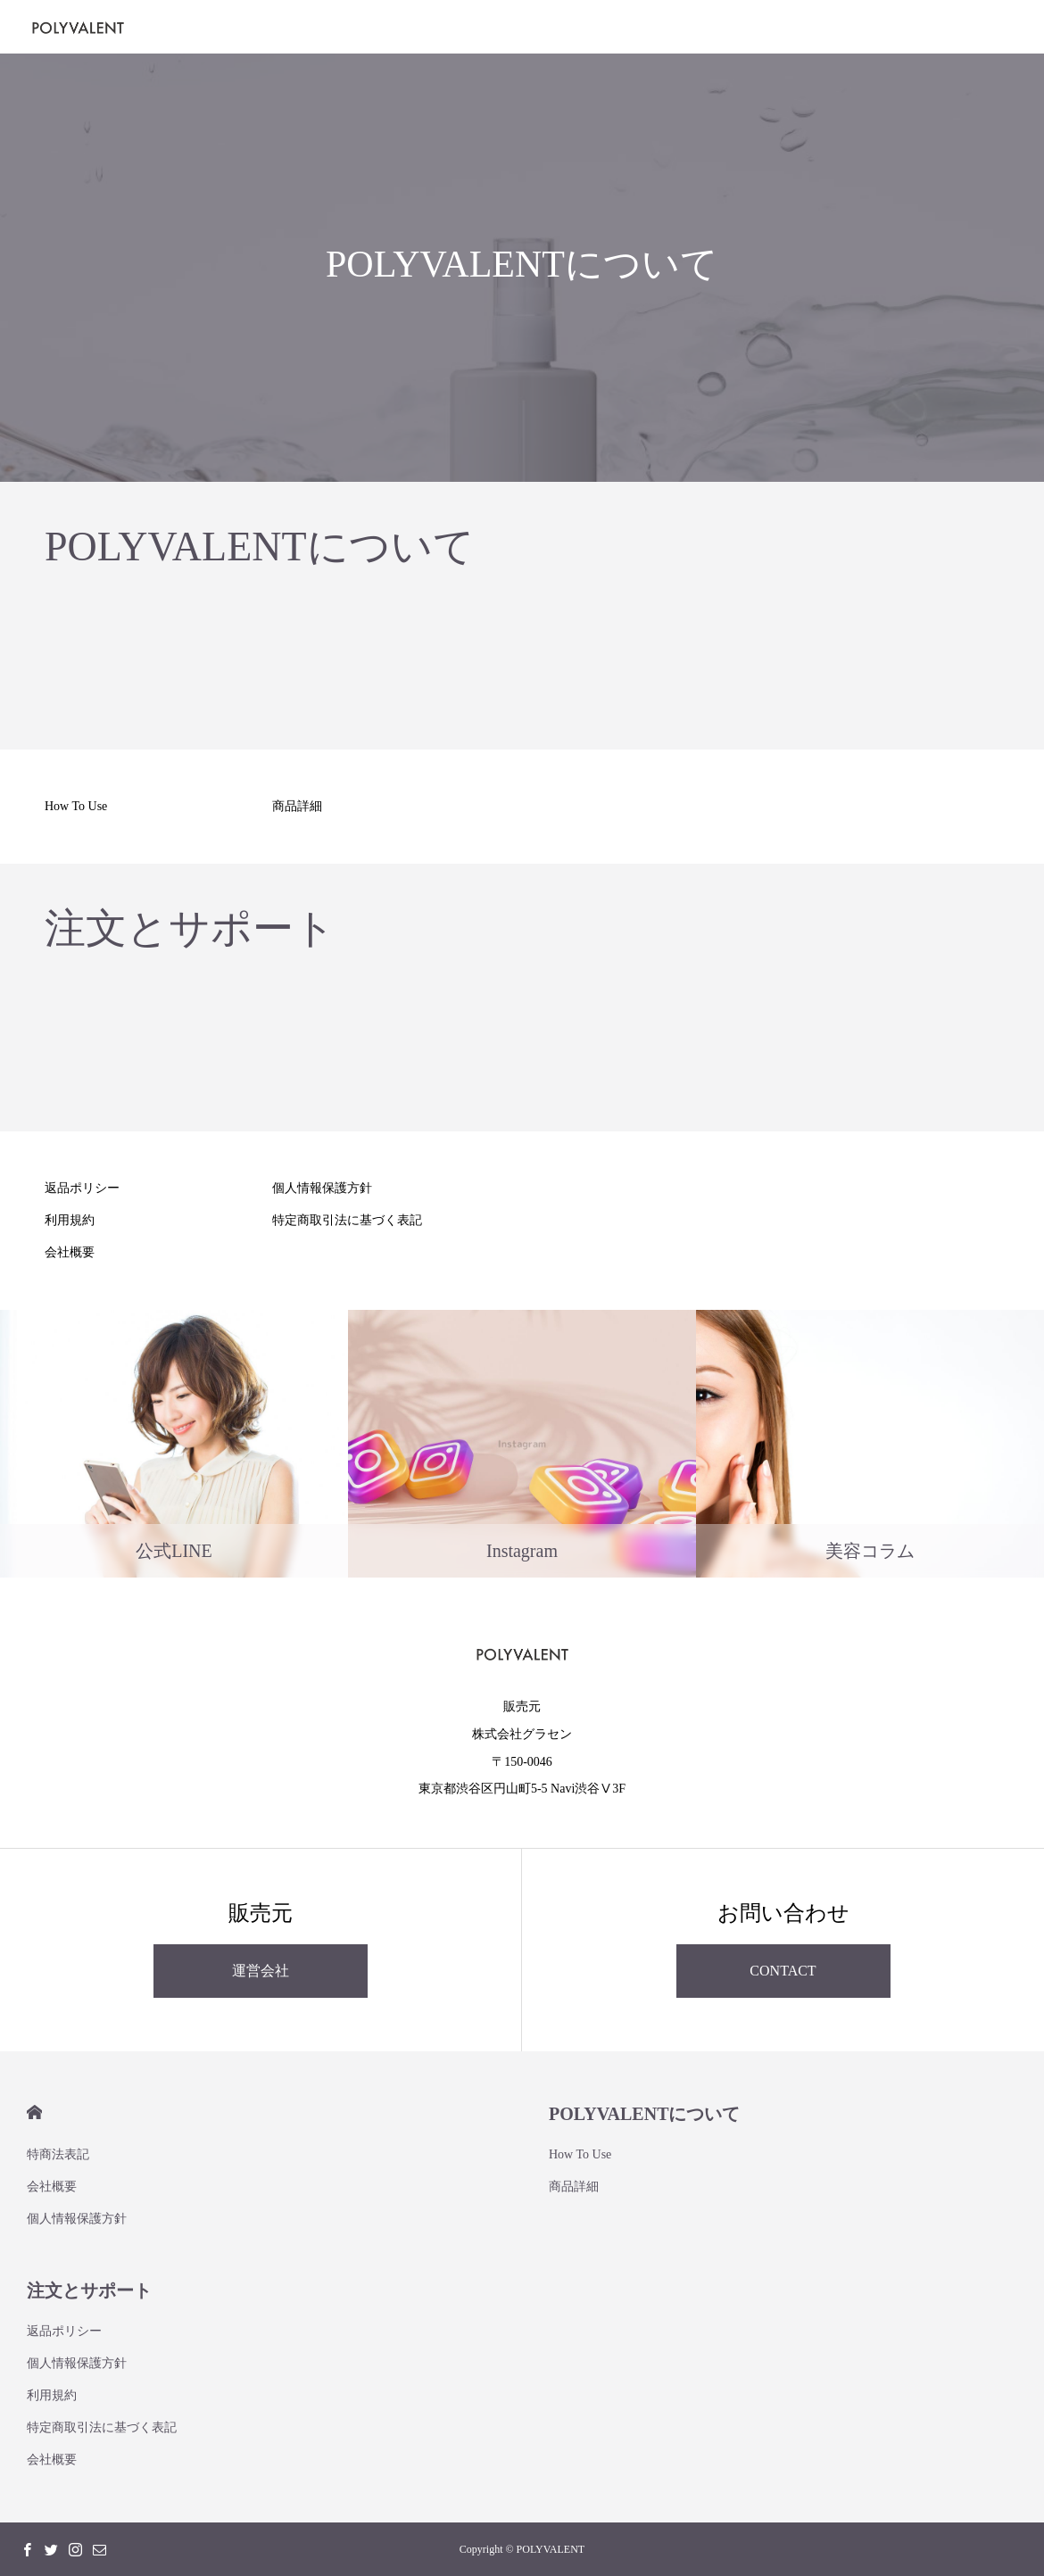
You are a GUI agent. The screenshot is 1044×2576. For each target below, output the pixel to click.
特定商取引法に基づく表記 (347, 1220)
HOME (34, 2112)
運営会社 (260, 1970)
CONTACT (783, 1970)
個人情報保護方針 (322, 1188)
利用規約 (70, 1220)
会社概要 (70, 1252)
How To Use (76, 806)
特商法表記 (58, 2154)
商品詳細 (297, 806)
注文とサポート (89, 2290)
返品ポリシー (82, 1188)
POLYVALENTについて (645, 2114)
